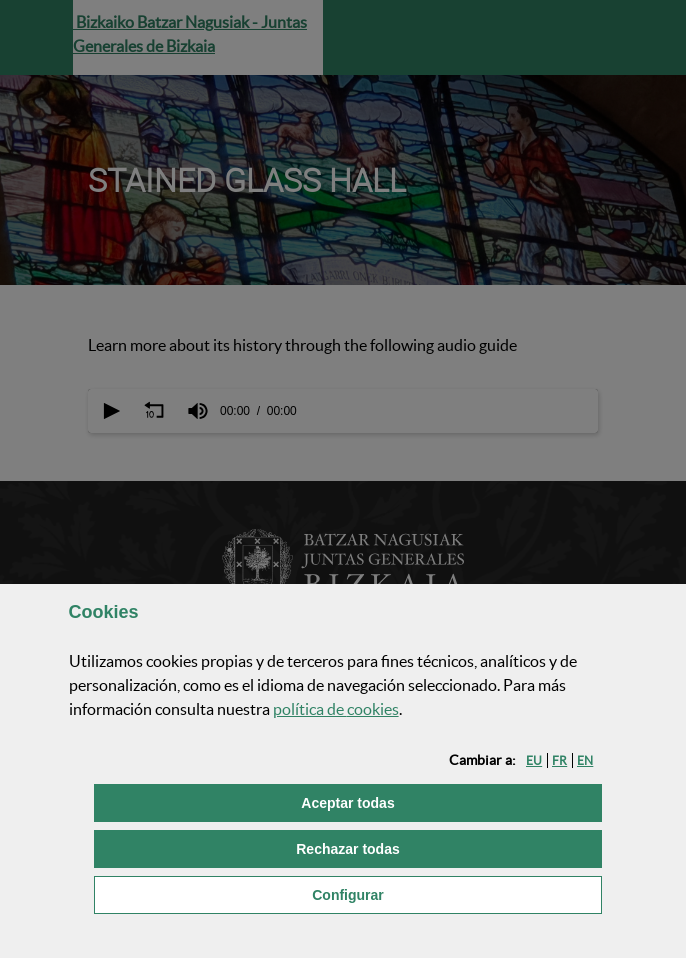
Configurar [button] (449, 893)
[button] (534, 760)
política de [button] (336, 709)
